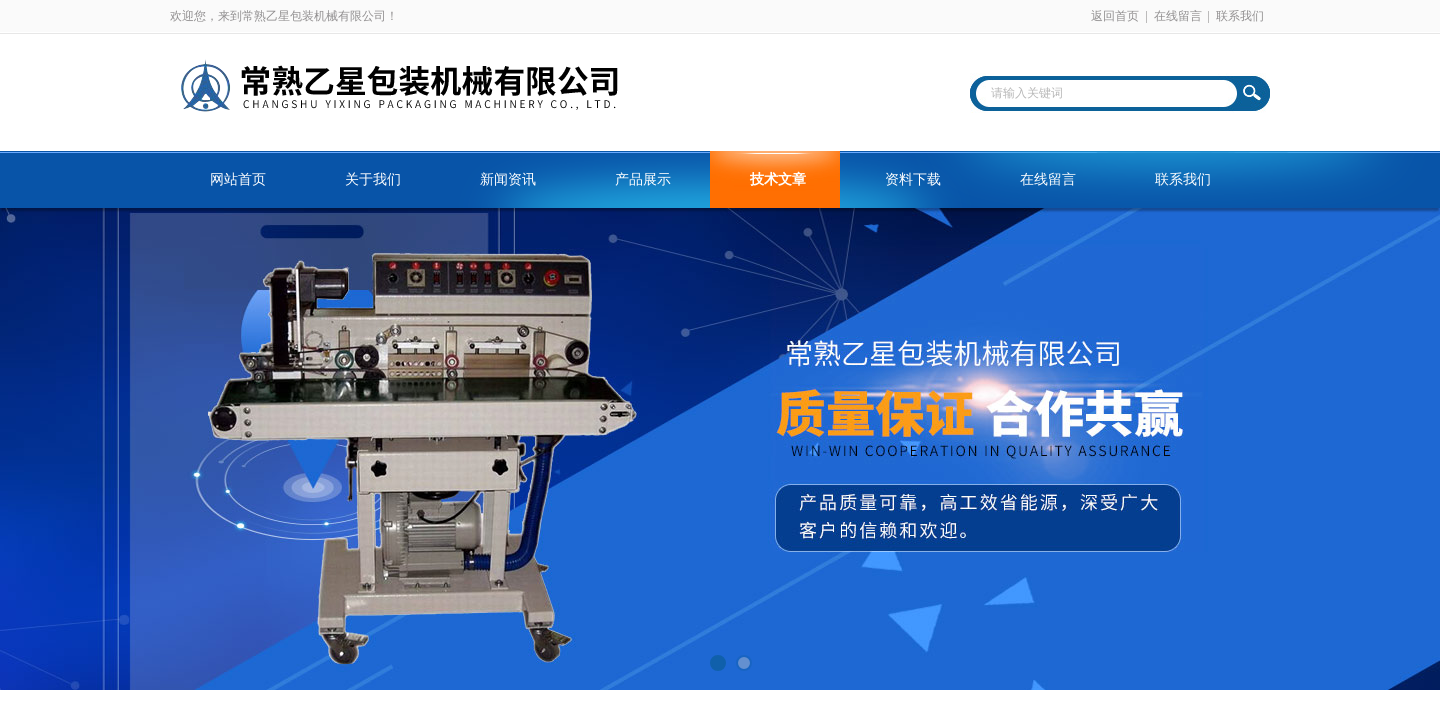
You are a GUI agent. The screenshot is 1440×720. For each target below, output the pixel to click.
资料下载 (913, 179)
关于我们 (373, 179)
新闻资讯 (508, 179)
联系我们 (1240, 16)
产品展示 (643, 179)
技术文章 (778, 179)
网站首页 (238, 179)
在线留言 (1178, 16)
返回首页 (1115, 16)
